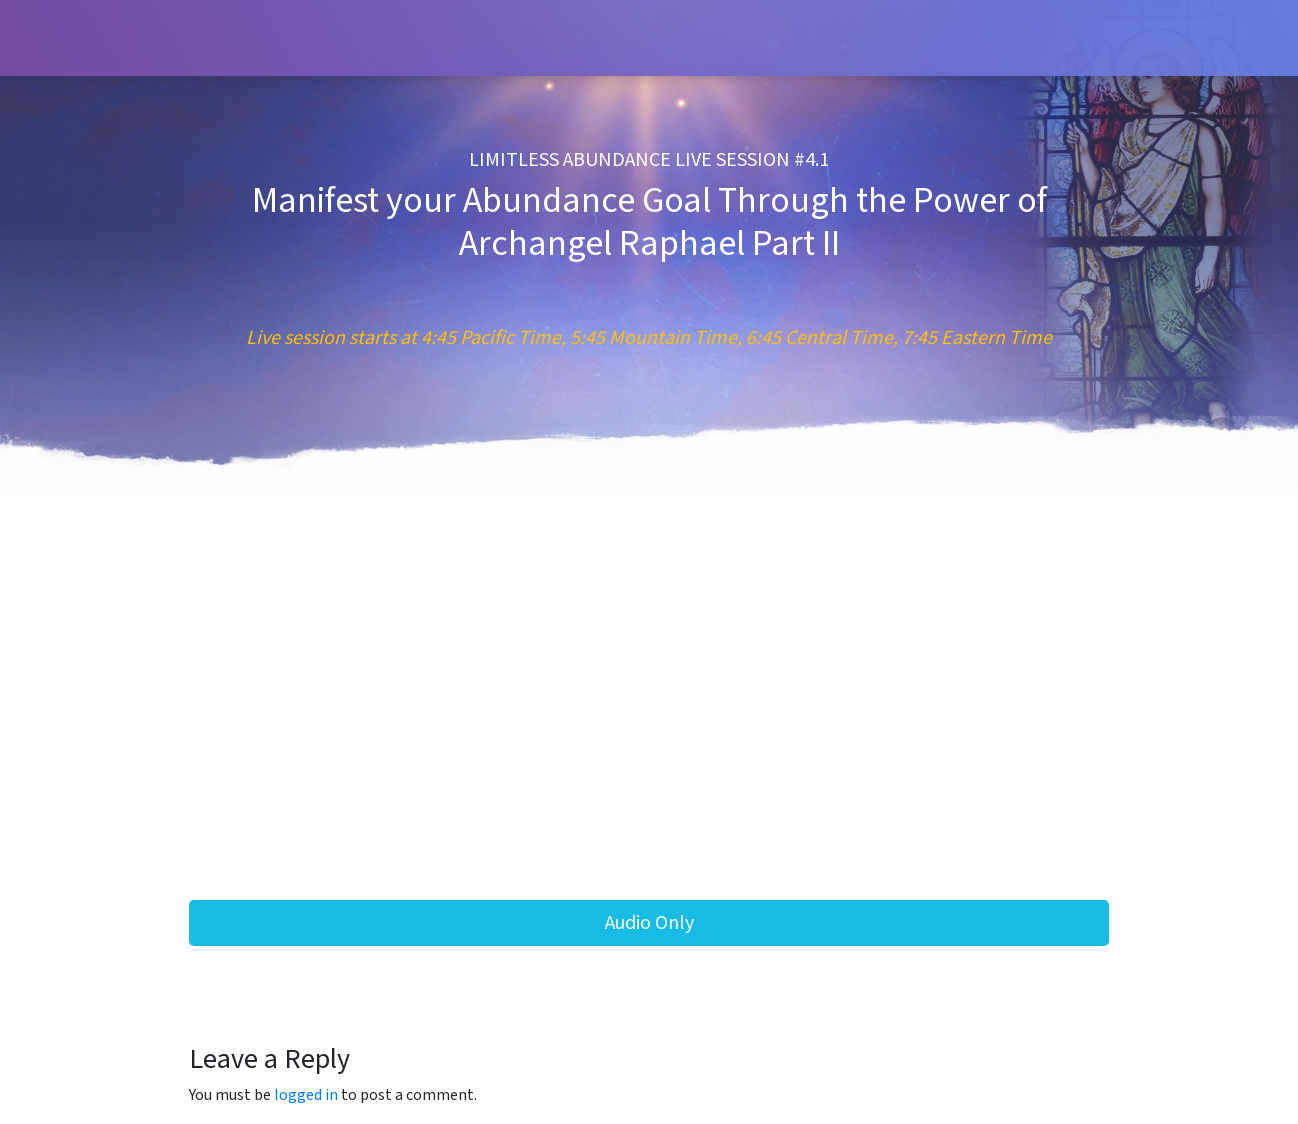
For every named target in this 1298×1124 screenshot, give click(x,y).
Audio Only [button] (649, 923)
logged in (306, 1095)
